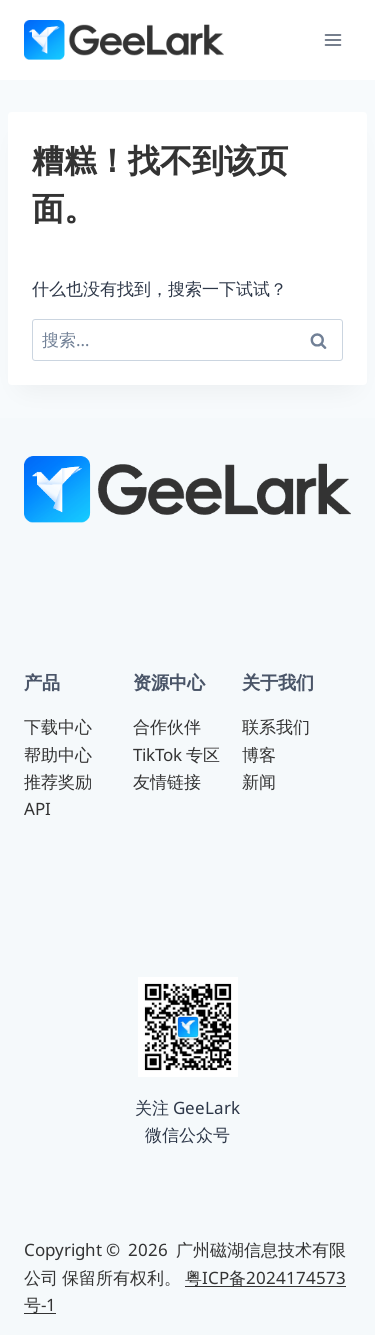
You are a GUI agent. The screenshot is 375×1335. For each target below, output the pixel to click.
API (37, 808)
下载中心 (58, 726)
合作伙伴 (167, 726)
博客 (259, 754)
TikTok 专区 (176, 754)
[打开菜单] (332, 39)
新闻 (259, 781)
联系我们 (276, 726)
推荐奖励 (58, 781)
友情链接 (167, 781)
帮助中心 (58, 754)
